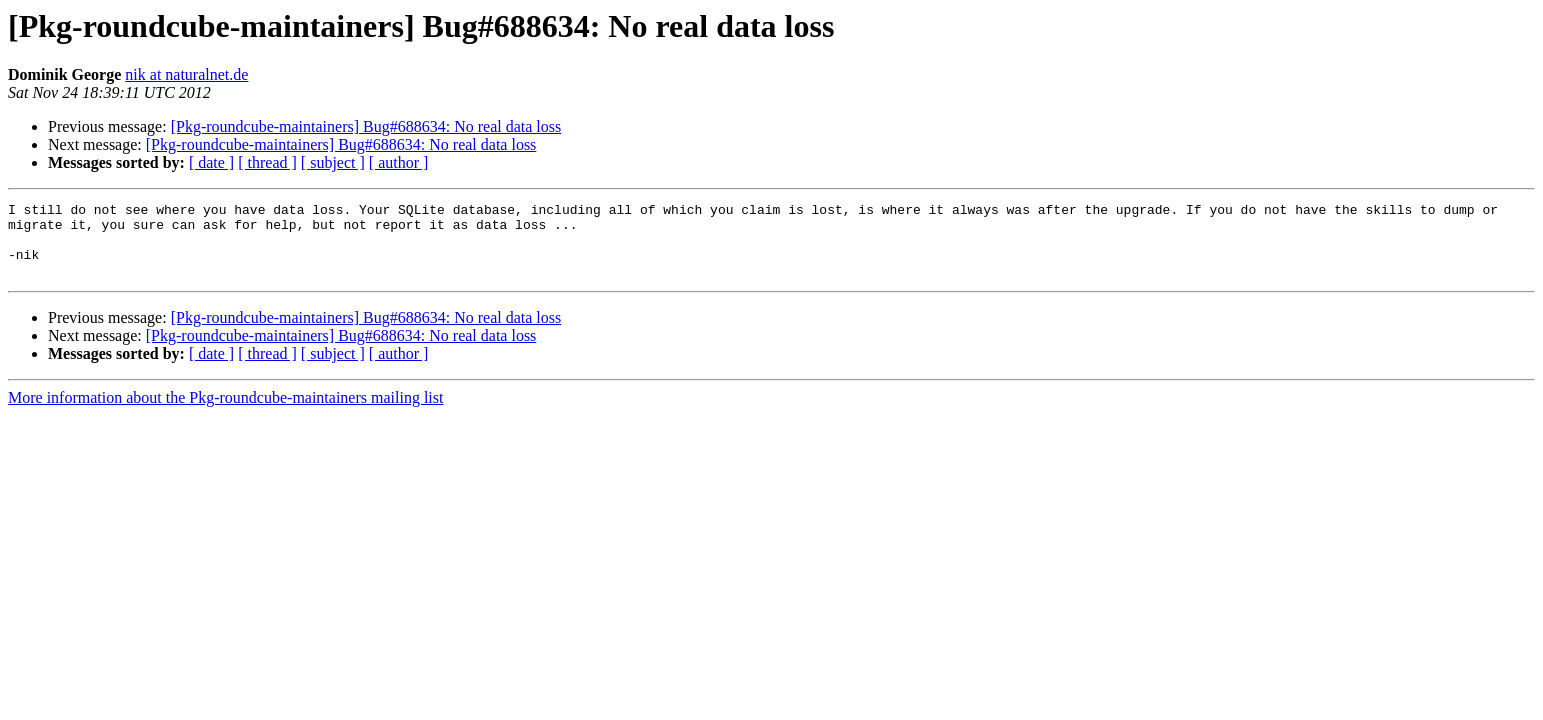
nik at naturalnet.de (186, 74)
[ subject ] (333, 162)
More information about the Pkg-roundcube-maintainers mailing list (225, 412)
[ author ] (399, 162)
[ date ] (211, 162)
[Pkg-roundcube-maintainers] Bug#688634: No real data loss (366, 126)
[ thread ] (267, 162)
